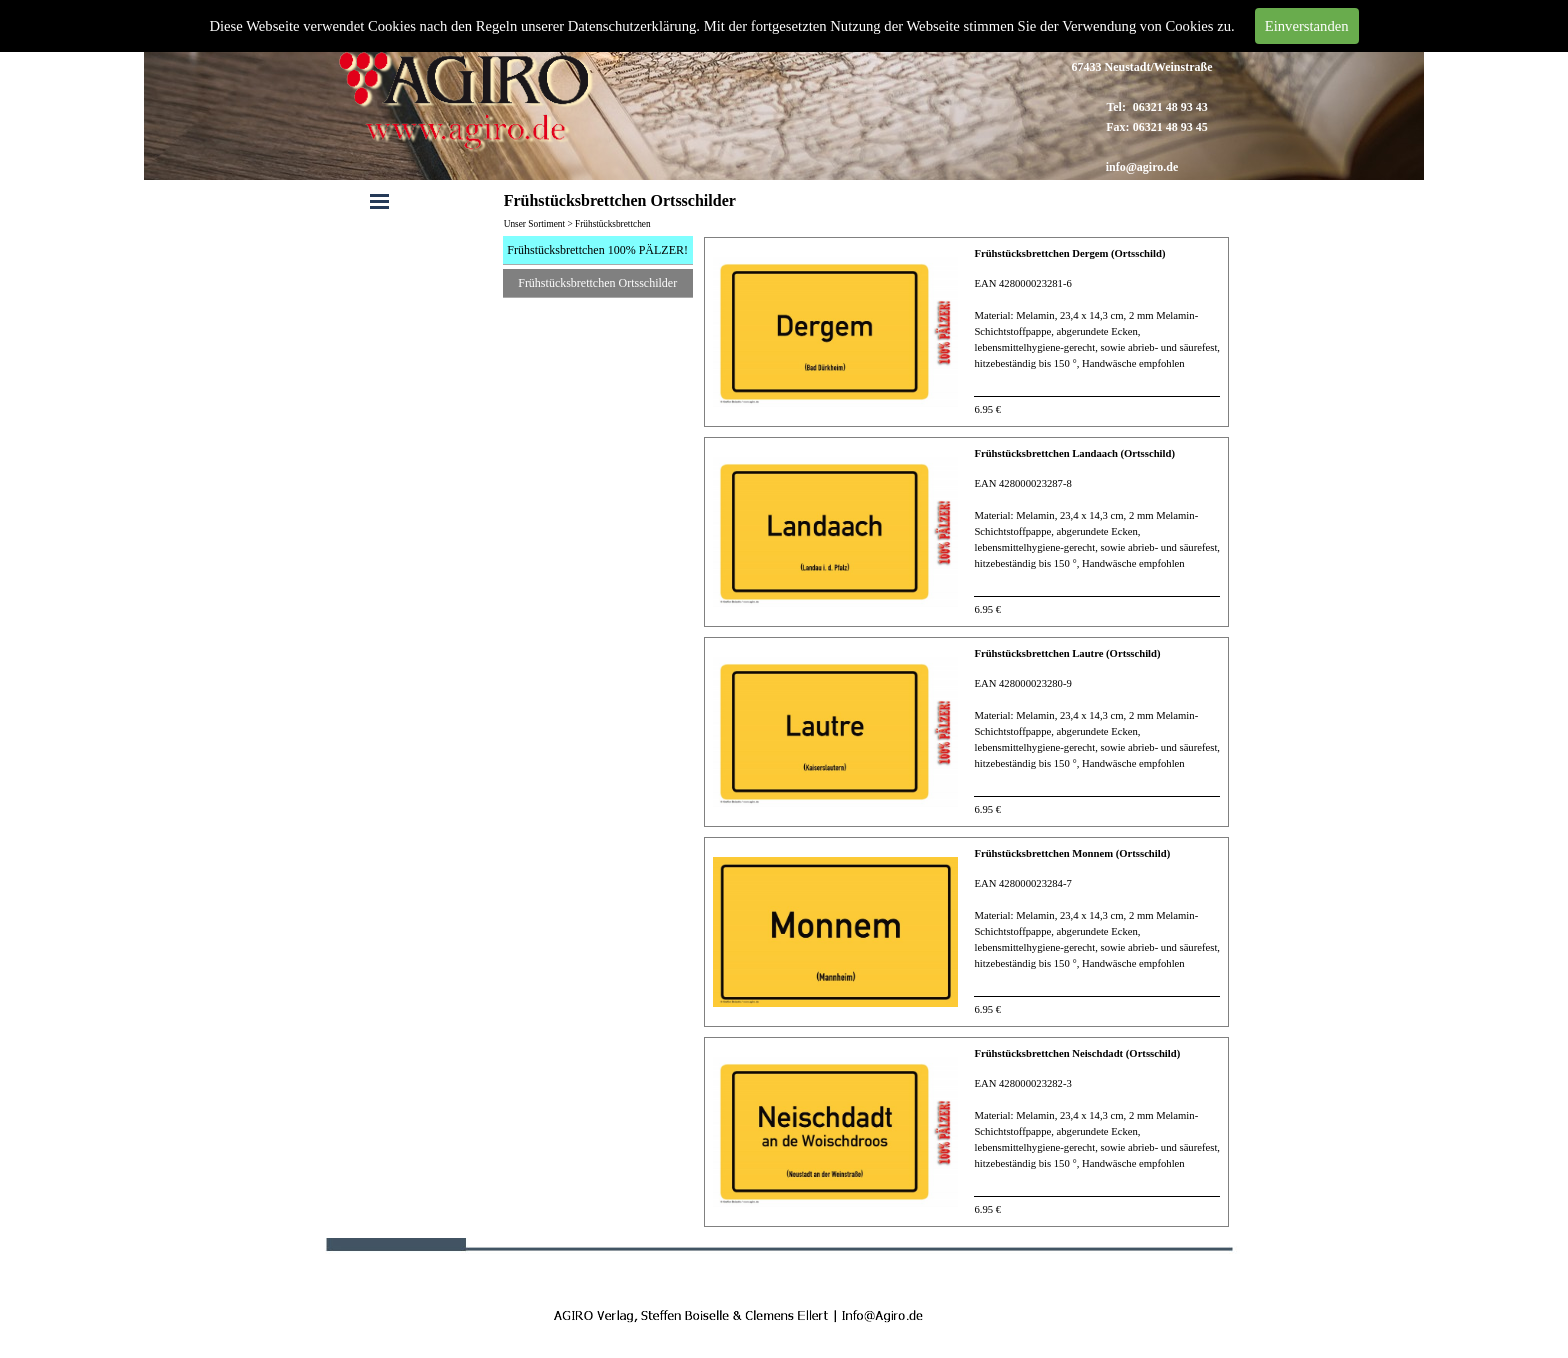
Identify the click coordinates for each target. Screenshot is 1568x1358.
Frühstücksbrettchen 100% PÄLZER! (597, 250)
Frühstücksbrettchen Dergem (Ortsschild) (1069, 253)
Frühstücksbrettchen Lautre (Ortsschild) (1067, 653)
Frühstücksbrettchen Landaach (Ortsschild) (1074, 453)
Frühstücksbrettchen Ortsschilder (597, 283)
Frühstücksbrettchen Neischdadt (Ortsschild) (1077, 1053)
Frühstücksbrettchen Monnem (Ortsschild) (1072, 853)
